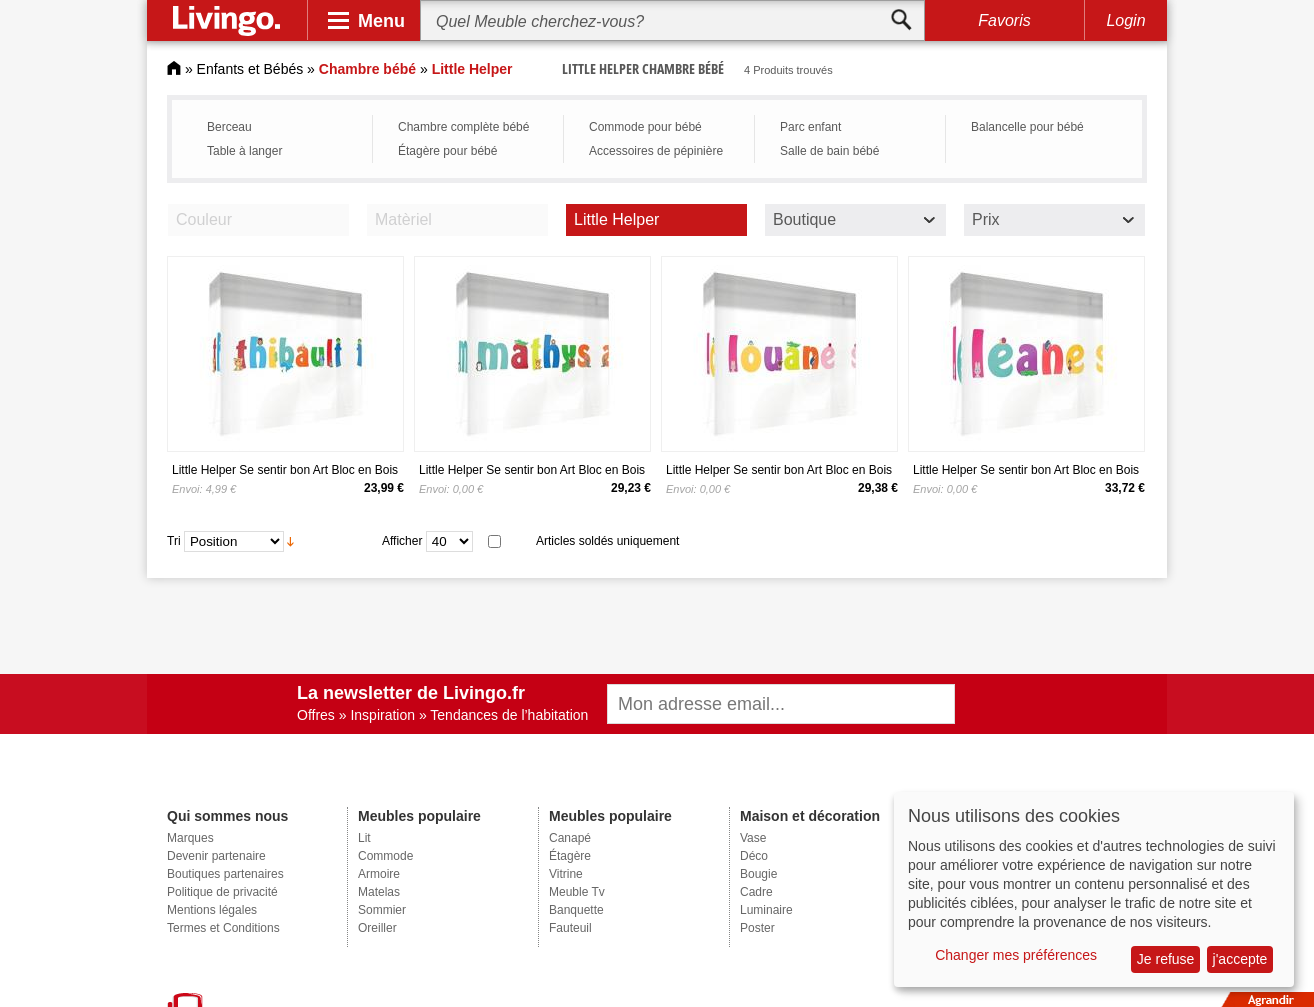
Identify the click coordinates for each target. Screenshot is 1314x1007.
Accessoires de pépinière (656, 151)
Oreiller (377, 928)
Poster (757, 928)
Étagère (570, 856)
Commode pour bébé (645, 127)
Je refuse (1166, 959)
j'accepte (1240, 959)
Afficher (402, 541)
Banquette (576, 910)
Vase (753, 838)
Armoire (379, 874)
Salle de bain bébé (829, 151)
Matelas (379, 892)
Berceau (229, 127)
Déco (754, 856)
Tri (174, 541)
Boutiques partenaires (225, 874)
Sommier (382, 910)
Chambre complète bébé (463, 127)
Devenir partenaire (216, 856)
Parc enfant (810, 127)
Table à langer (244, 151)
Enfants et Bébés (250, 69)
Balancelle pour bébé (1027, 127)
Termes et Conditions (223, 928)
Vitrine (566, 874)
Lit (364, 838)
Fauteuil (570, 928)
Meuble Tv (577, 892)
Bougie (758, 874)
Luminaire (766, 910)
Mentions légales (212, 910)
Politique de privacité (222, 892)
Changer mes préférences (1016, 955)
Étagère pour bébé (447, 151)
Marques (190, 838)
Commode (385, 856)
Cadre (756, 892)
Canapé (570, 838)
